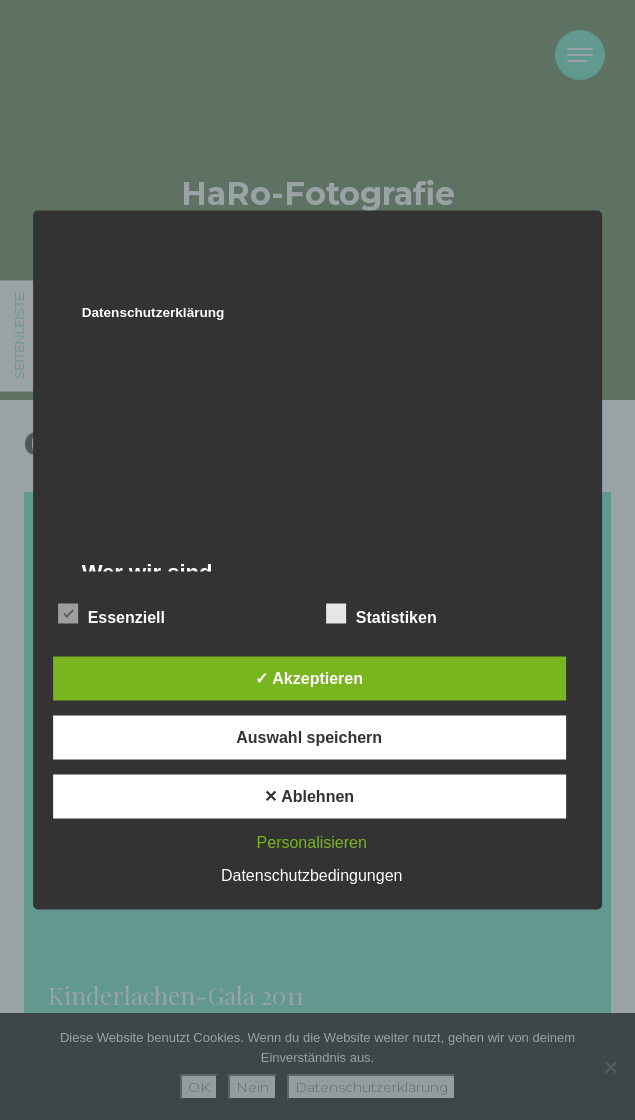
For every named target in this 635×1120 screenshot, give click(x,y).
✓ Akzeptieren (309, 678)
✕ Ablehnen (309, 796)
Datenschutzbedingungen (311, 875)
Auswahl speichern (309, 737)
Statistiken (381, 614)
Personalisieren (312, 842)
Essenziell (111, 614)
